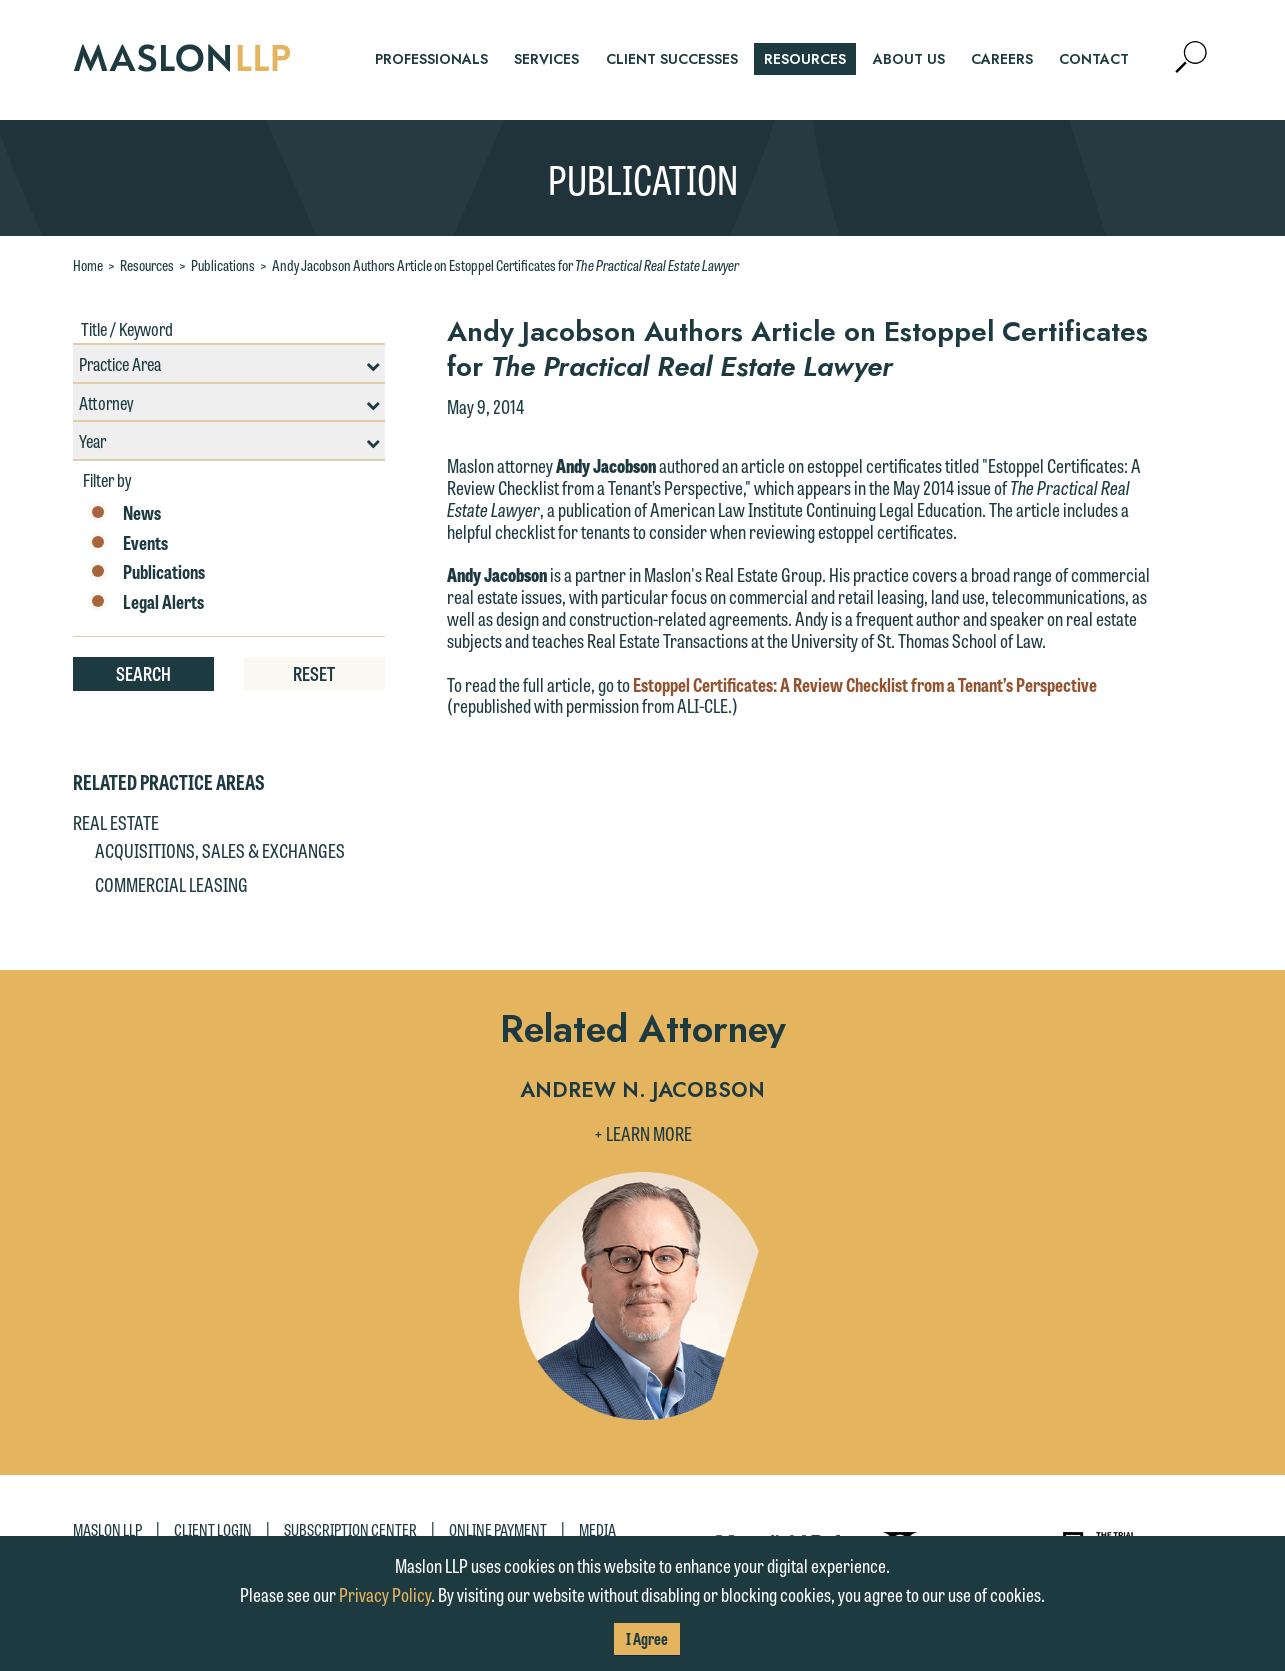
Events (128, 543)
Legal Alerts (146, 602)
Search (143, 673)
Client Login (213, 1529)
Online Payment (498, 1529)
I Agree (647, 1638)
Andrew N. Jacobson (642, 1091)
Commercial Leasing (171, 884)
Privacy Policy (385, 1594)
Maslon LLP (107, 1529)
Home (88, 265)
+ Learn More (643, 1133)
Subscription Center (350, 1529)
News (124, 513)
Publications (223, 265)
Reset (314, 673)
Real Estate (116, 822)
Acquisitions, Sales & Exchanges (220, 850)
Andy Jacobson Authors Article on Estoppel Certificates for (505, 265)
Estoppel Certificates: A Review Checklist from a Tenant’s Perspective (865, 684)
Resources (147, 265)
